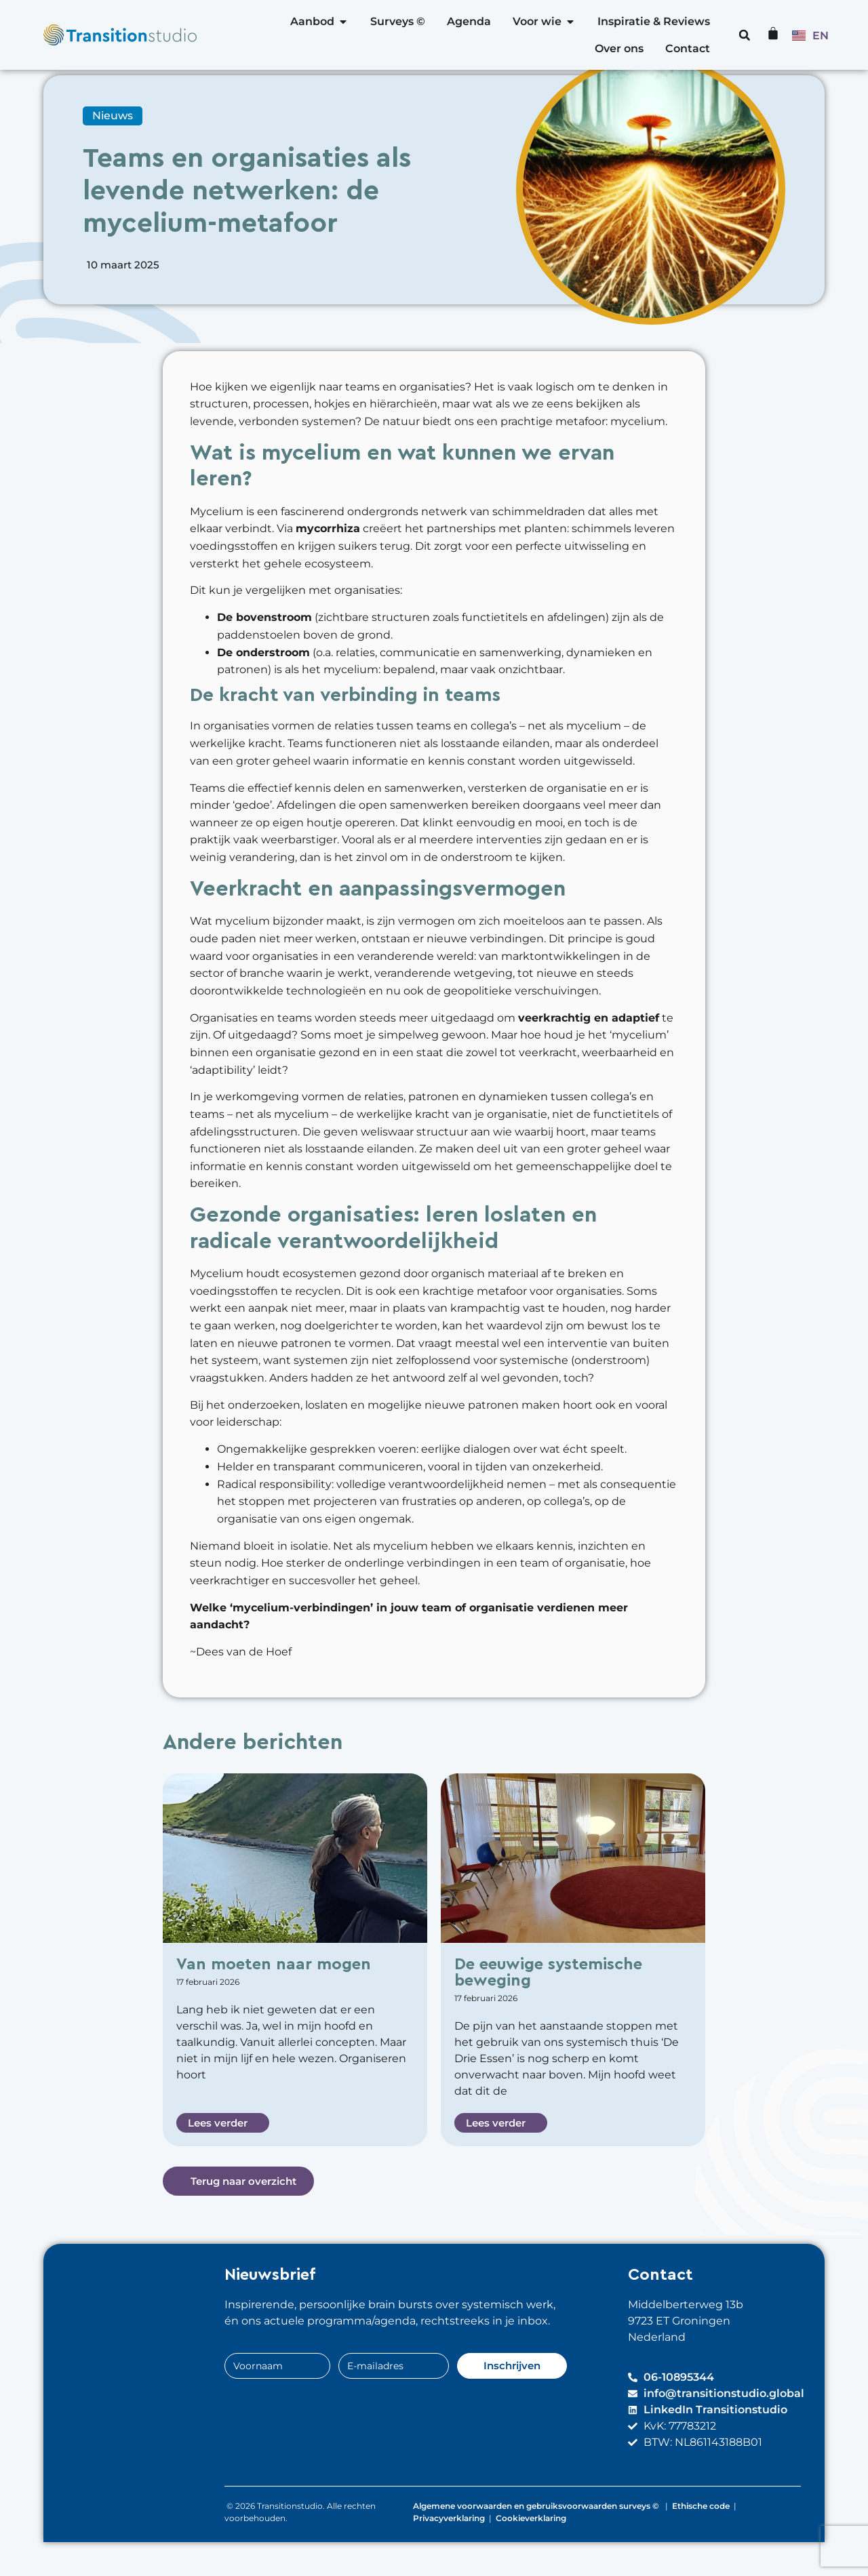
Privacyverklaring (449, 2552)
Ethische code (701, 2540)
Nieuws (112, 149)
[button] (744, 35)
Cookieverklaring (531, 2552)
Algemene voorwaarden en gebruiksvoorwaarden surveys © (537, 2540)
